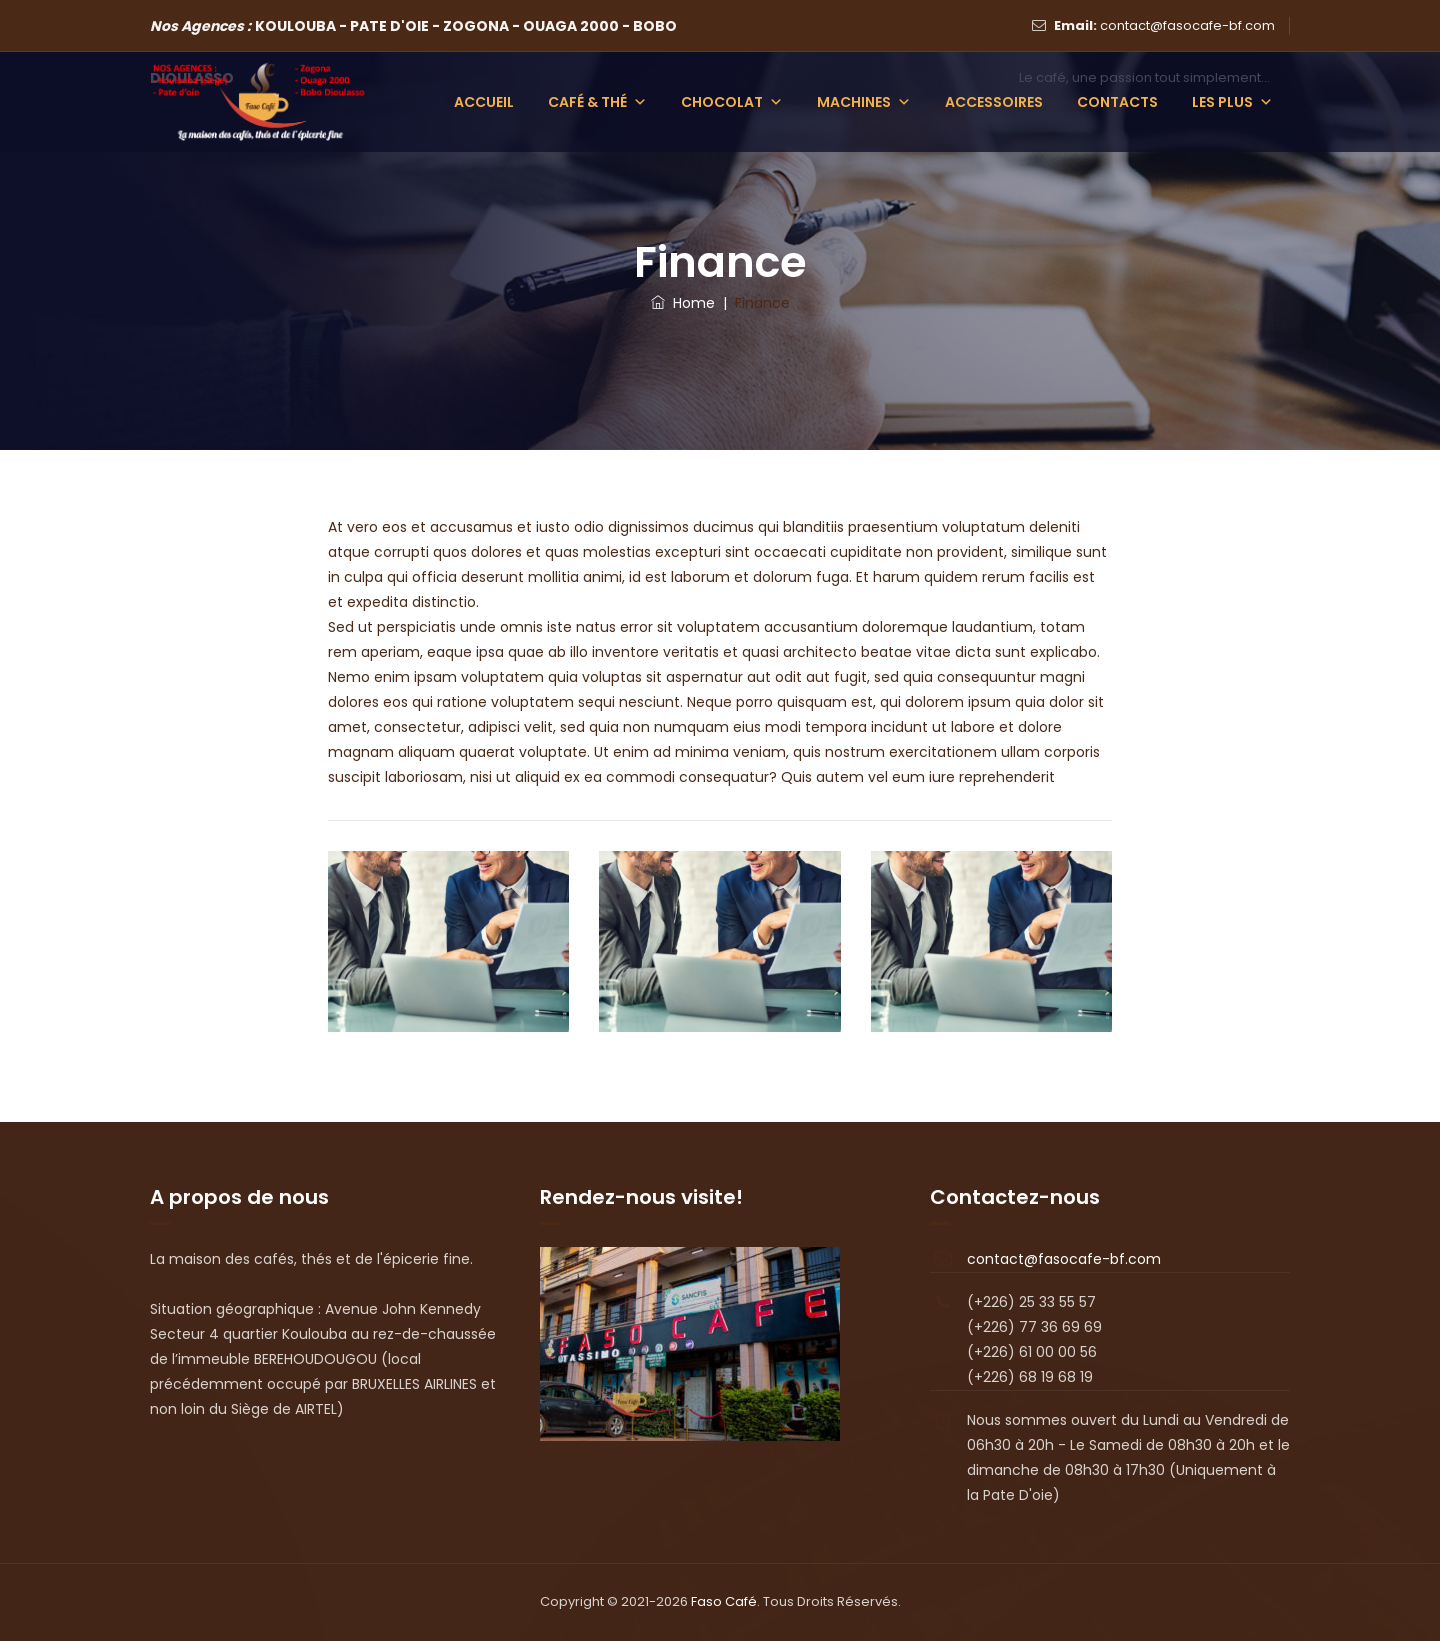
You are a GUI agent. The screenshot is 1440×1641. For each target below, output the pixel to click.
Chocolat (732, 102)
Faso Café (724, 1601)
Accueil (484, 102)
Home (683, 303)
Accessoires (994, 102)
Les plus (1232, 102)
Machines (864, 102)
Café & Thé (597, 102)
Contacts (1117, 102)
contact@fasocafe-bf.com (1187, 25)
